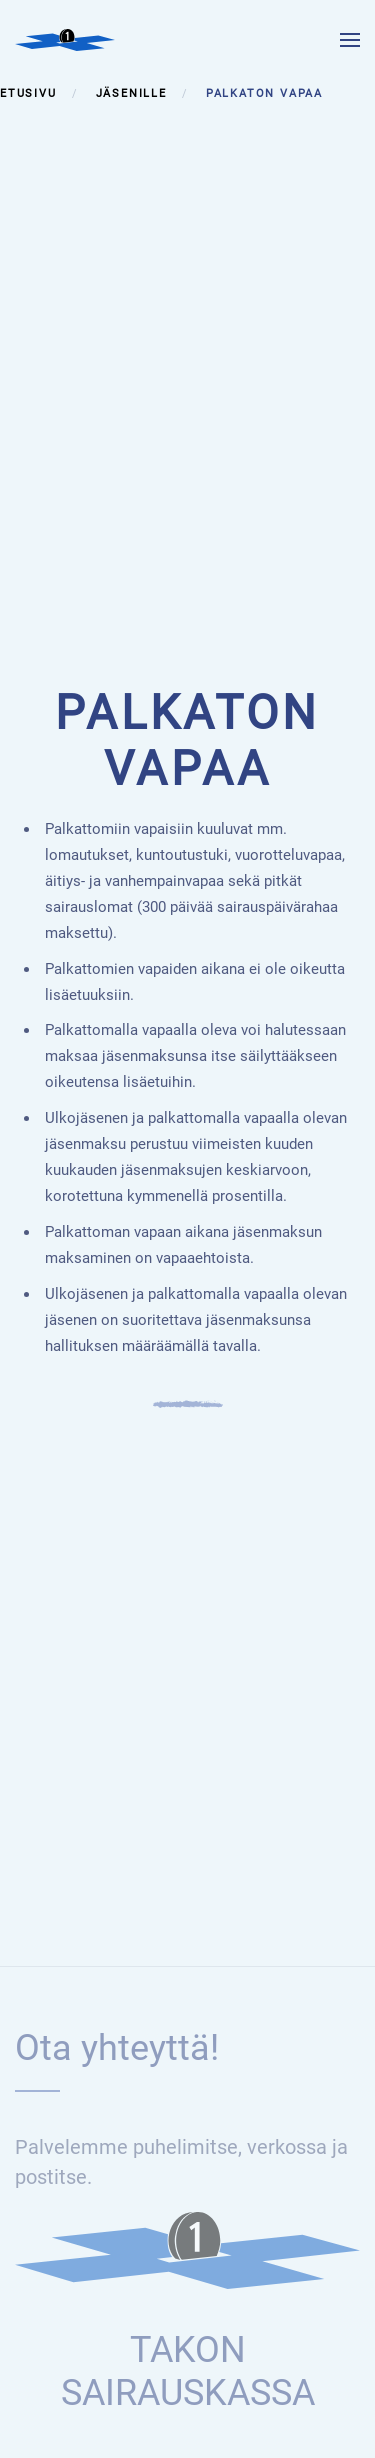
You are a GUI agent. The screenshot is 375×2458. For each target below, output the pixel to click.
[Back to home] (65, 40)
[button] (350, 40)
